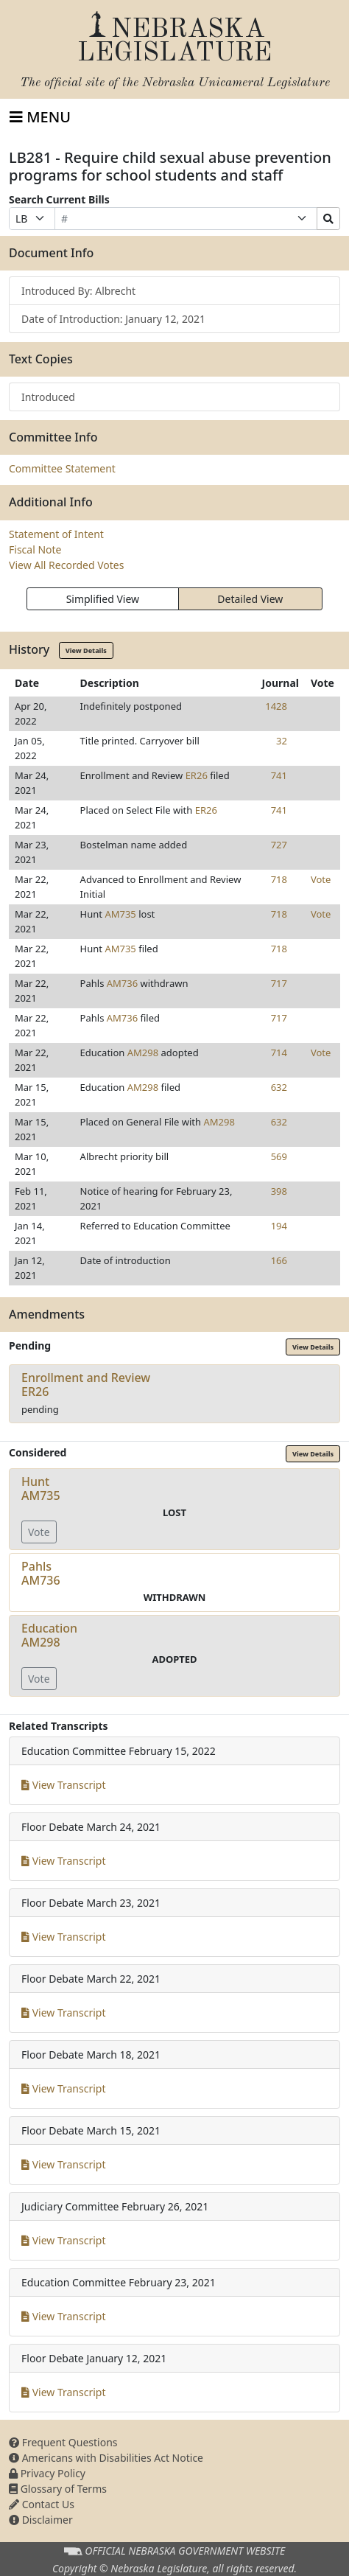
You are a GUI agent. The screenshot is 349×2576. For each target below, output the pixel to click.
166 (279, 1260)
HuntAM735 (40, 1488)
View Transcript (63, 1785)
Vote (321, 879)
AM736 (122, 983)
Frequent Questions (63, 2442)
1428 (276, 706)
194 (279, 1225)
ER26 (197, 775)
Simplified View (102, 599)
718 (279, 879)
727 (279, 844)
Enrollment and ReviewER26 (85, 1384)
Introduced (48, 397)
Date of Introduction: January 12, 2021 (113, 319)
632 (279, 1087)
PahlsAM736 (40, 1573)
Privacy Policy (47, 2473)
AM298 (142, 1052)
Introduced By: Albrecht (78, 291)
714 (279, 1052)
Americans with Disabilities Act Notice (106, 2458)
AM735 (120, 914)
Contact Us (41, 2504)
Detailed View (250, 599)
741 (279, 775)
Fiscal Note (35, 549)
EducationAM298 (49, 1635)
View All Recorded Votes (66, 565)
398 (279, 1191)
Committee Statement (62, 468)
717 (279, 983)
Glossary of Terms (58, 2489)
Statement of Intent (56, 534)
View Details (86, 650)
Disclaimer (41, 2520)
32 (281, 740)
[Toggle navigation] (40, 117)
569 (279, 1156)
